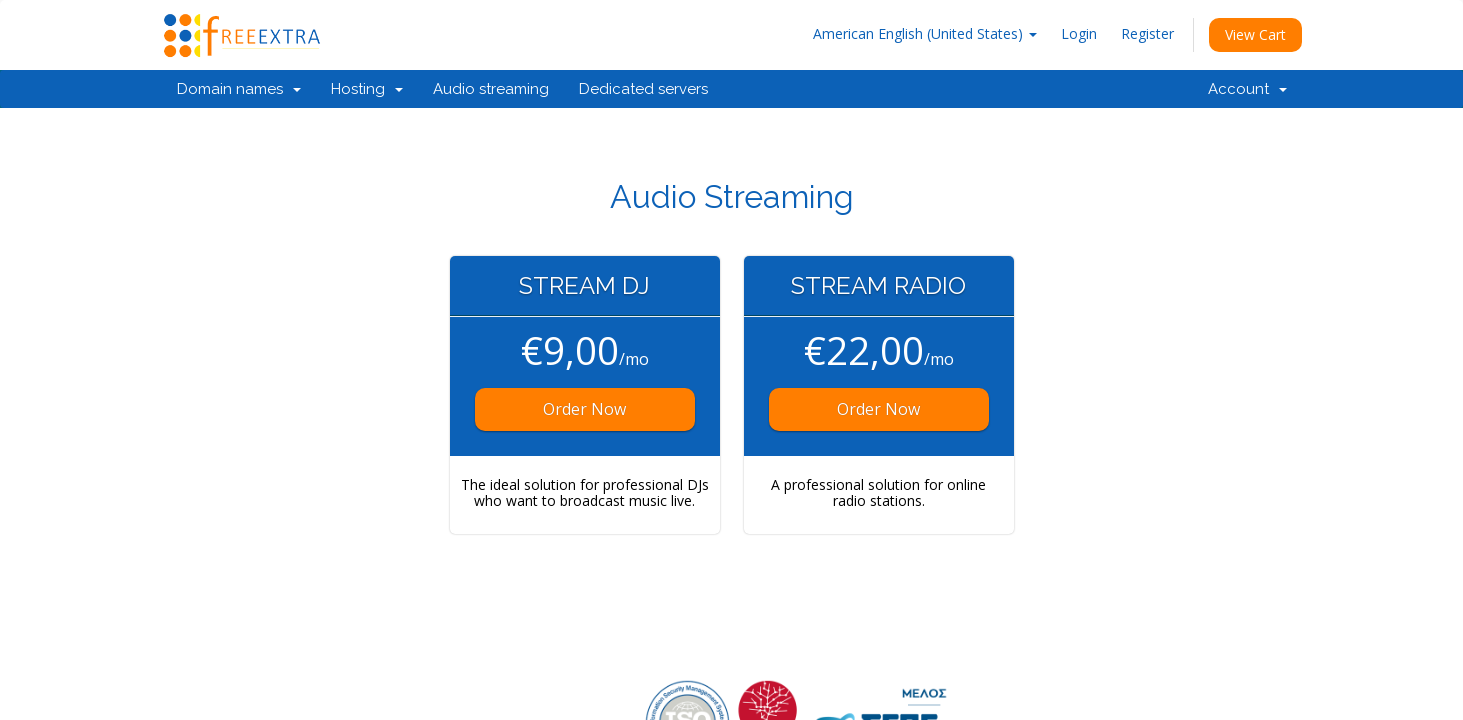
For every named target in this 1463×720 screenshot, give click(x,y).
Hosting (367, 89)
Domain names (239, 89)
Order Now (584, 409)
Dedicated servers (643, 89)
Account (1247, 89)
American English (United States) (925, 33)
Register (1147, 33)
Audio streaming (491, 89)
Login (1079, 33)
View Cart (1255, 34)
